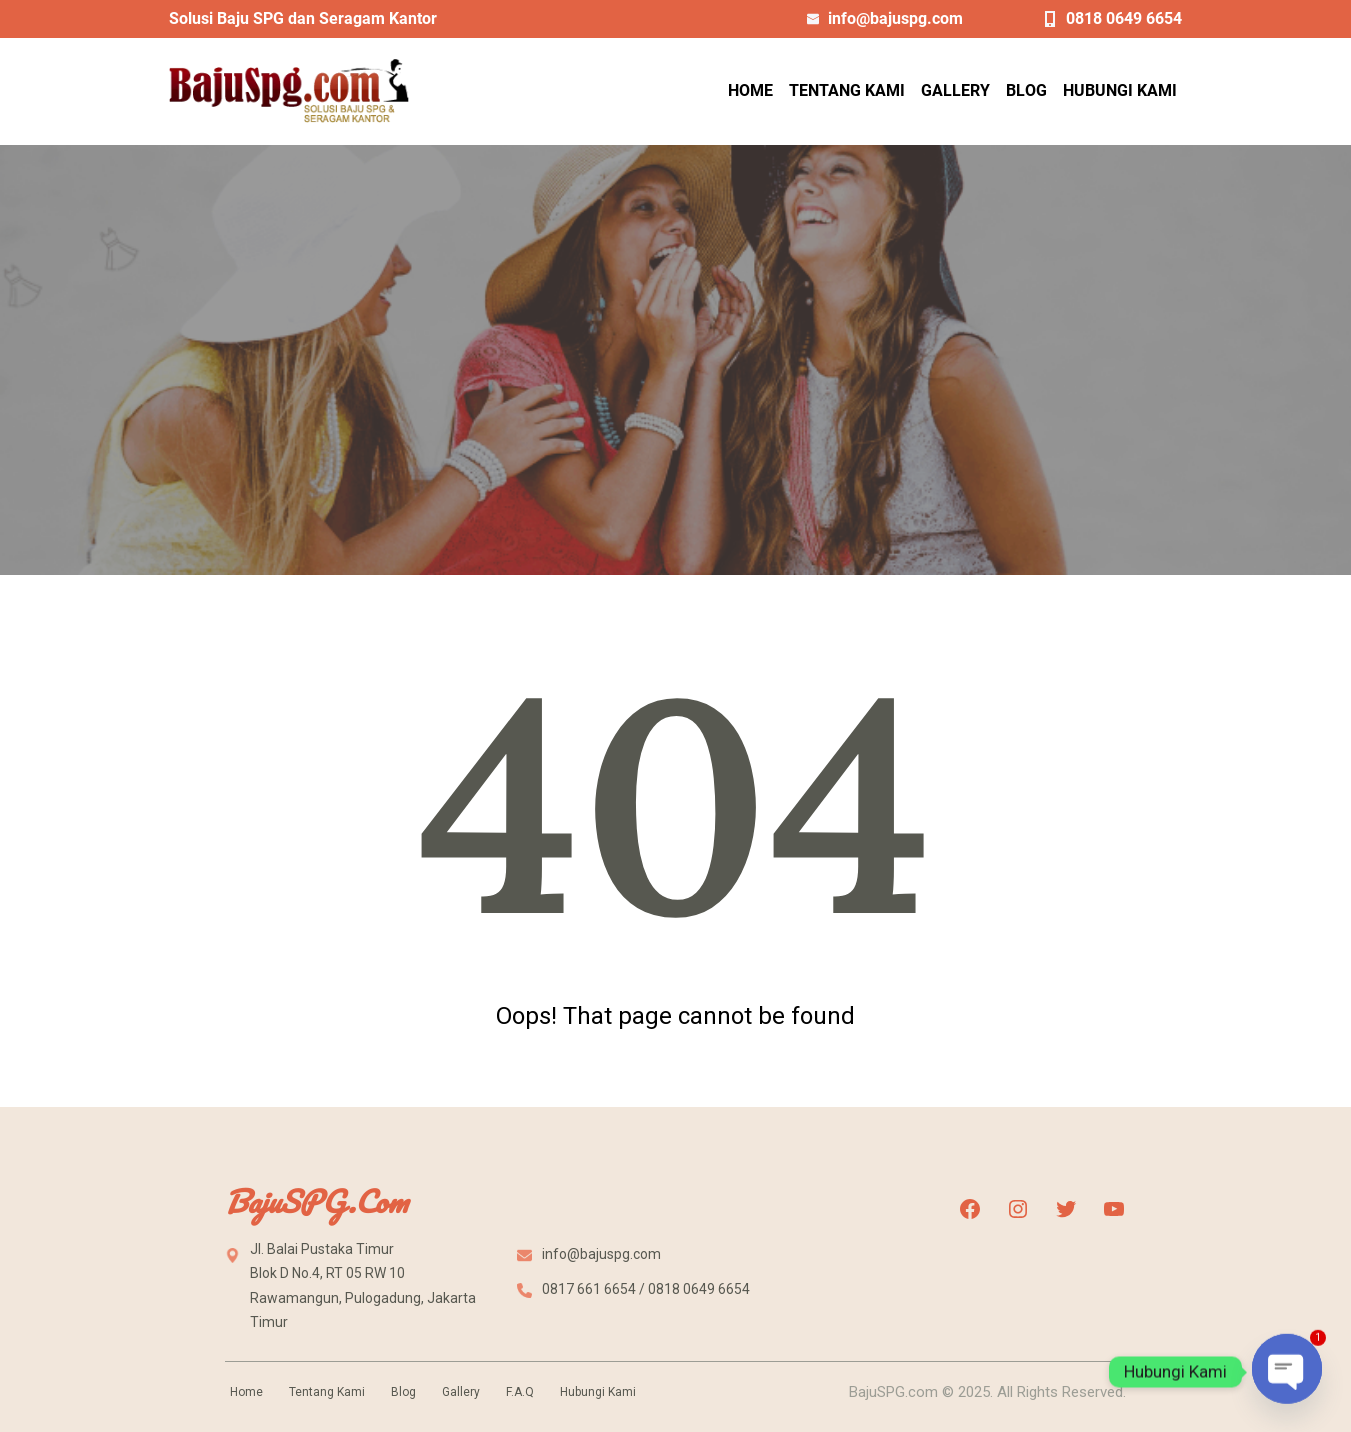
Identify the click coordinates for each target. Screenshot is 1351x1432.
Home (246, 1392)
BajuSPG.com (316, 1201)
